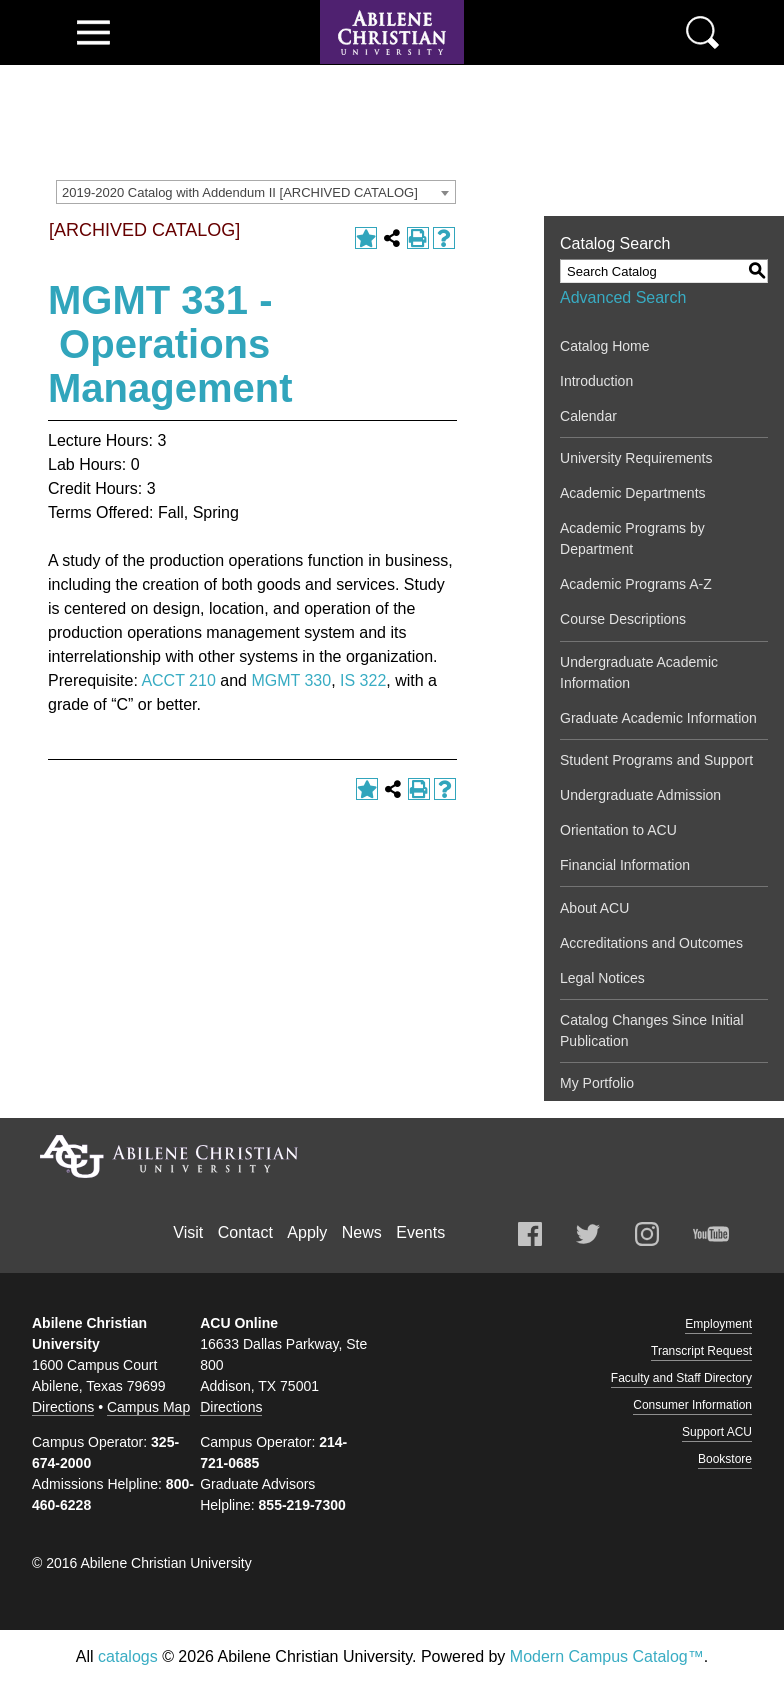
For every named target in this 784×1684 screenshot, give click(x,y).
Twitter (588, 1234)
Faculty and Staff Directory (681, 1378)
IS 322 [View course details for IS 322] (363, 680)
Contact (245, 1232)
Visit (188, 1232)
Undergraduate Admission (640, 795)
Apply (307, 1232)
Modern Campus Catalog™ (607, 1656)
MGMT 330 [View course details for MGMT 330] (291, 680)
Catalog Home (605, 346)
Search (702, 32)
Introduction (596, 381)
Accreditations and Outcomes (651, 943)
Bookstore (725, 1459)
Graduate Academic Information (658, 718)
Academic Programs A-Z (636, 584)
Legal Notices (602, 978)
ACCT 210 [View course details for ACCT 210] (178, 680)
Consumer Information (692, 1405)
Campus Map (148, 1407)
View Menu (93, 32)
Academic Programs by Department (632, 538)
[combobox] (256, 192)
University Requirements (636, 458)
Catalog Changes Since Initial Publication (652, 1030)
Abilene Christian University (169, 1156)
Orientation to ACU (618, 830)
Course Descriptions (623, 619)
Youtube (711, 1234)
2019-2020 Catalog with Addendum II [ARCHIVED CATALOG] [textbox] (240, 192)
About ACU (594, 908)
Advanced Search (623, 297)
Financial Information (625, 865)
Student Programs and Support (656, 760)
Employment (718, 1324)
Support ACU (717, 1432)
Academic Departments (633, 493)
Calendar (588, 416)
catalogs (128, 1656)
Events (420, 1232)
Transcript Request (701, 1351)
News (362, 1232)
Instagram (647, 1234)
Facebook (530, 1234)
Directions (63, 1407)
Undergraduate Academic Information (639, 672)
